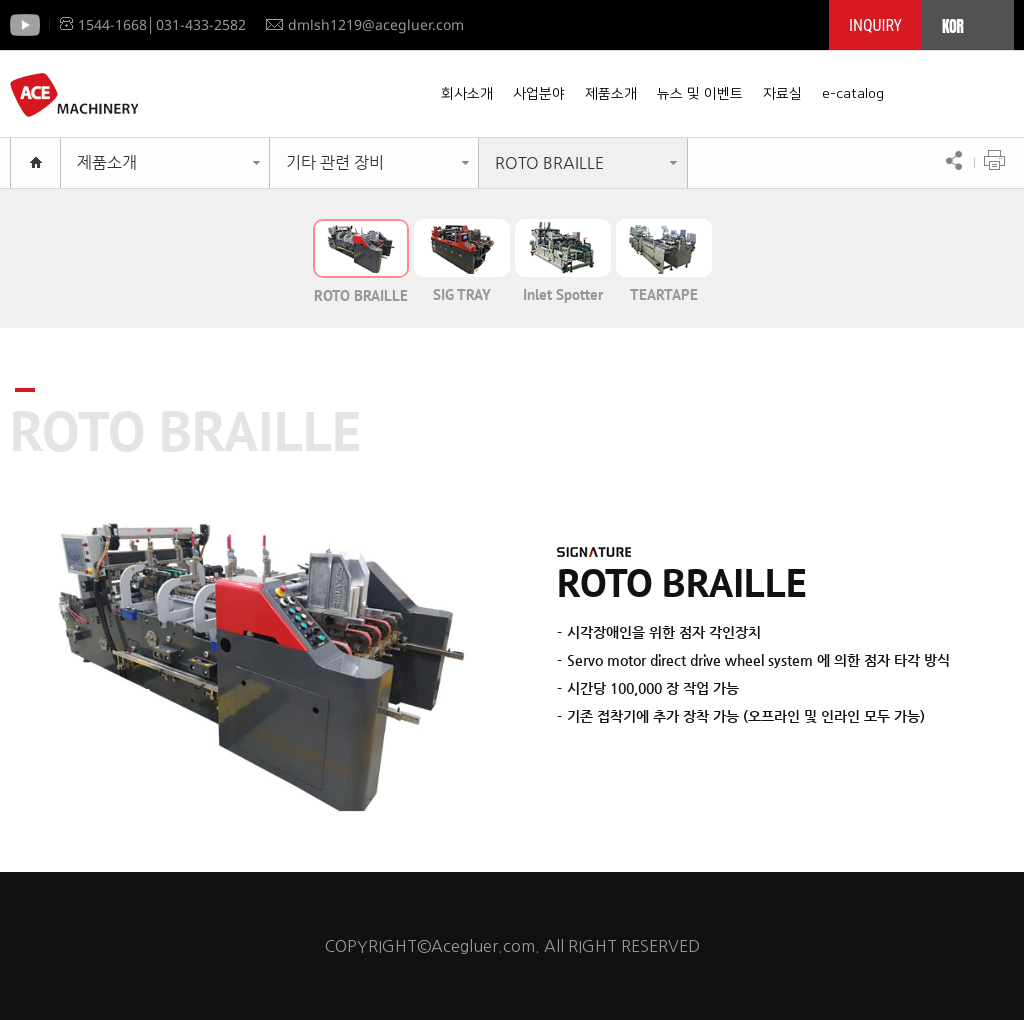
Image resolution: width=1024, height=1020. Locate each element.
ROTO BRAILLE (549, 162)
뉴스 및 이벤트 (700, 94)
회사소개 (467, 94)
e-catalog (853, 94)
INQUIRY (875, 25)
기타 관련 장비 (335, 162)
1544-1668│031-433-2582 (153, 24)
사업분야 (539, 94)
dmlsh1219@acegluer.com (365, 24)
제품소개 (611, 94)
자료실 (782, 94)
